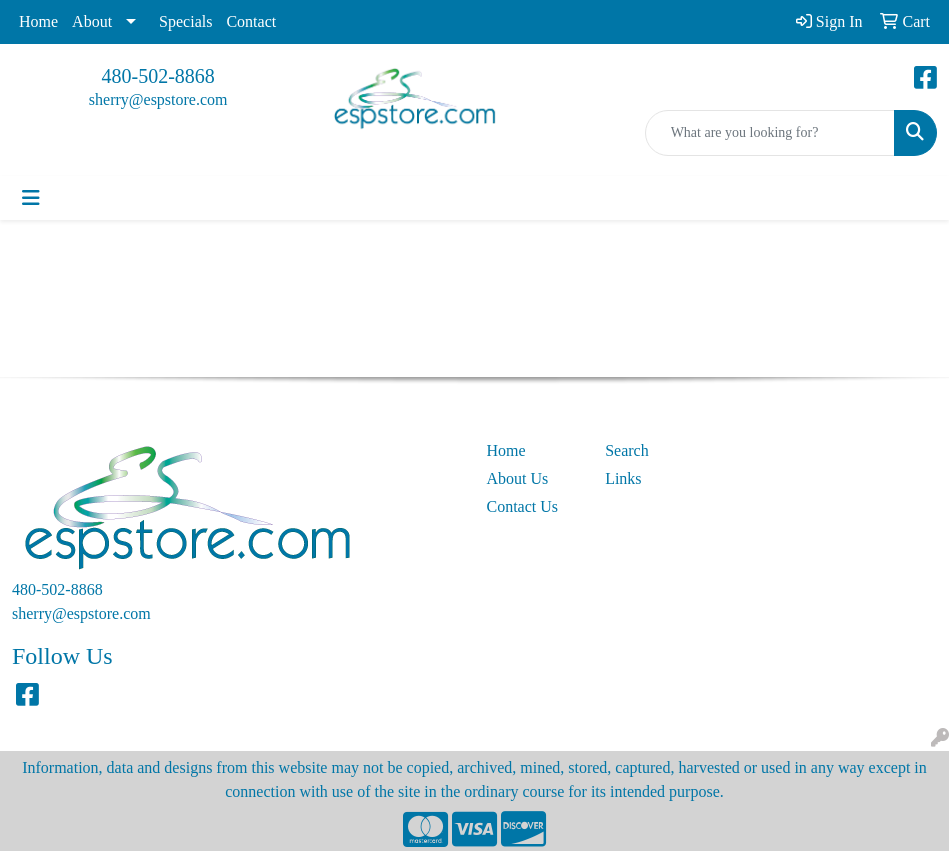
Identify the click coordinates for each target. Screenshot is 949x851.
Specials (185, 21)
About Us (518, 478)
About (92, 21)
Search (627, 450)
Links (623, 478)
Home (38, 21)
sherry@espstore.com (158, 99)
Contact (251, 21)
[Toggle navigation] (31, 198)
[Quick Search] (770, 133)
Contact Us (523, 506)
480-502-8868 (158, 76)
